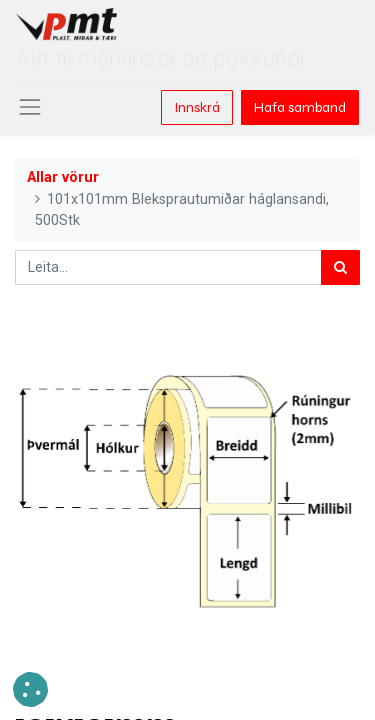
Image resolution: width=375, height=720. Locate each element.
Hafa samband (300, 107)
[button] (30, 689)
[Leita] (340, 267)
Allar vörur (63, 177)
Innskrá (197, 107)
